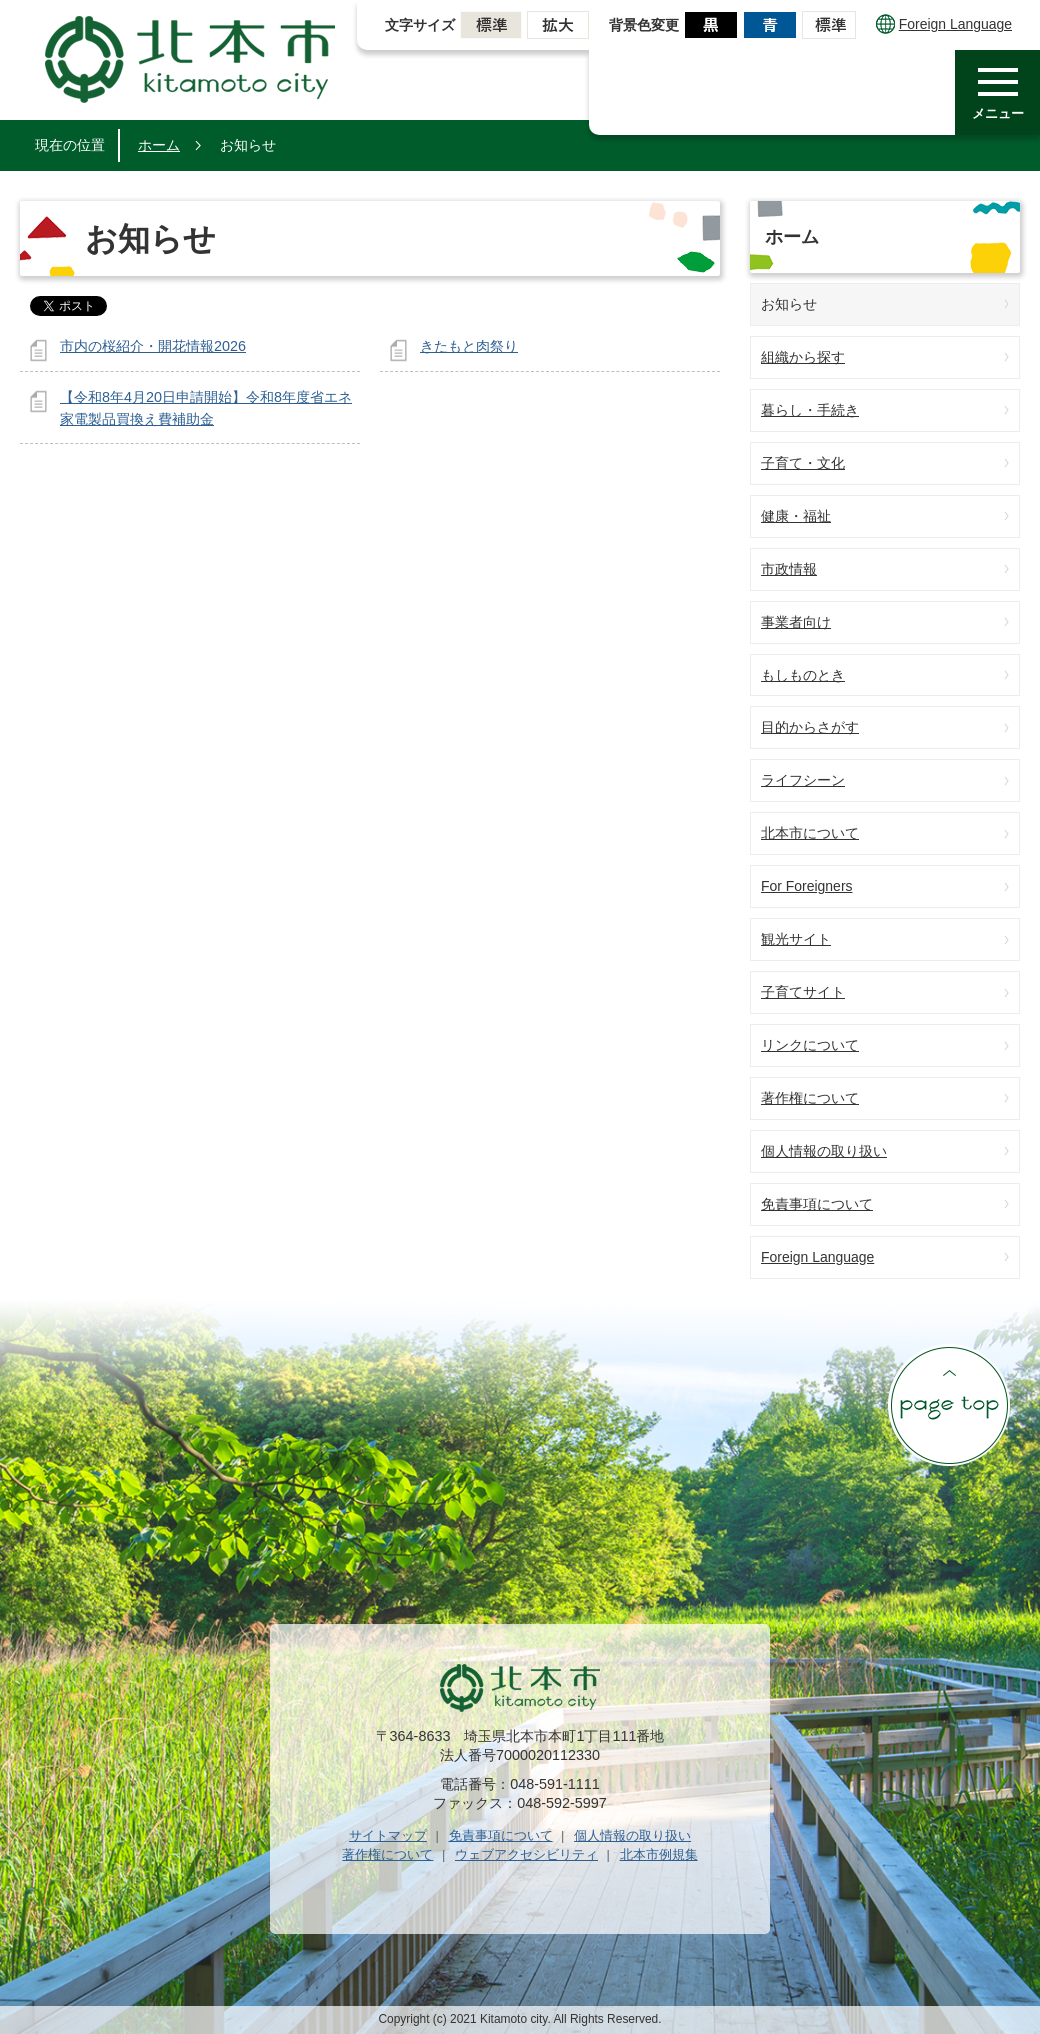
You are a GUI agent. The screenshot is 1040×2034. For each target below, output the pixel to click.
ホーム (159, 145)
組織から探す (803, 357)
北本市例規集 (659, 1854)
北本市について (810, 833)
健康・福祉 (796, 516)
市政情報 (789, 569)
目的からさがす (810, 727)
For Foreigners (807, 886)
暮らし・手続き (810, 410)
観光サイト (796, 939)
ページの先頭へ (949, 1405)
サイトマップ (388, 1835)
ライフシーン (803, 780)
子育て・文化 (803, 463)
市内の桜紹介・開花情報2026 (153, 346)
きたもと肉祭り (469, 346)
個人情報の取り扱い (824, 1151)
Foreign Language (944, 24)
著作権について (810, 1098)
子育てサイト (803, 992)
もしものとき (803, 675)
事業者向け (796, 622)
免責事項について (817, 1204)
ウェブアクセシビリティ (526, 1854)
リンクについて (810, 1045)
